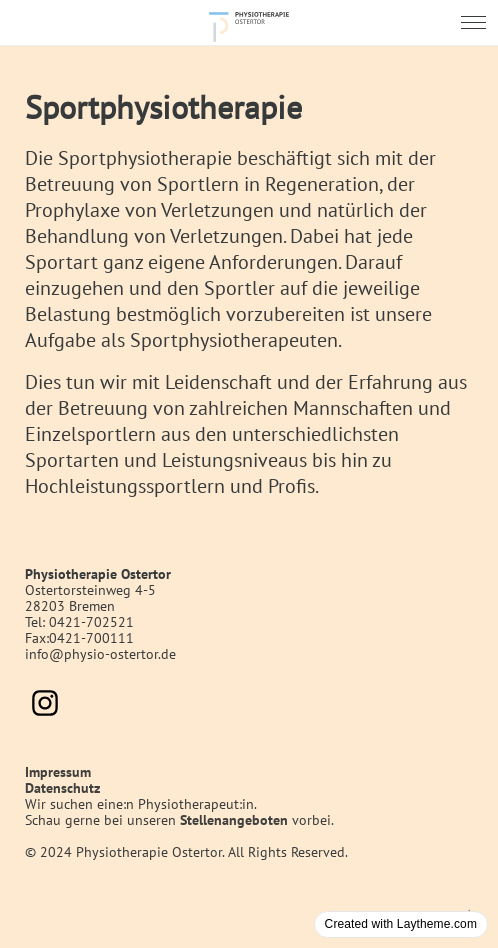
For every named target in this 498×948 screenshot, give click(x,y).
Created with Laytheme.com (401, 924)
